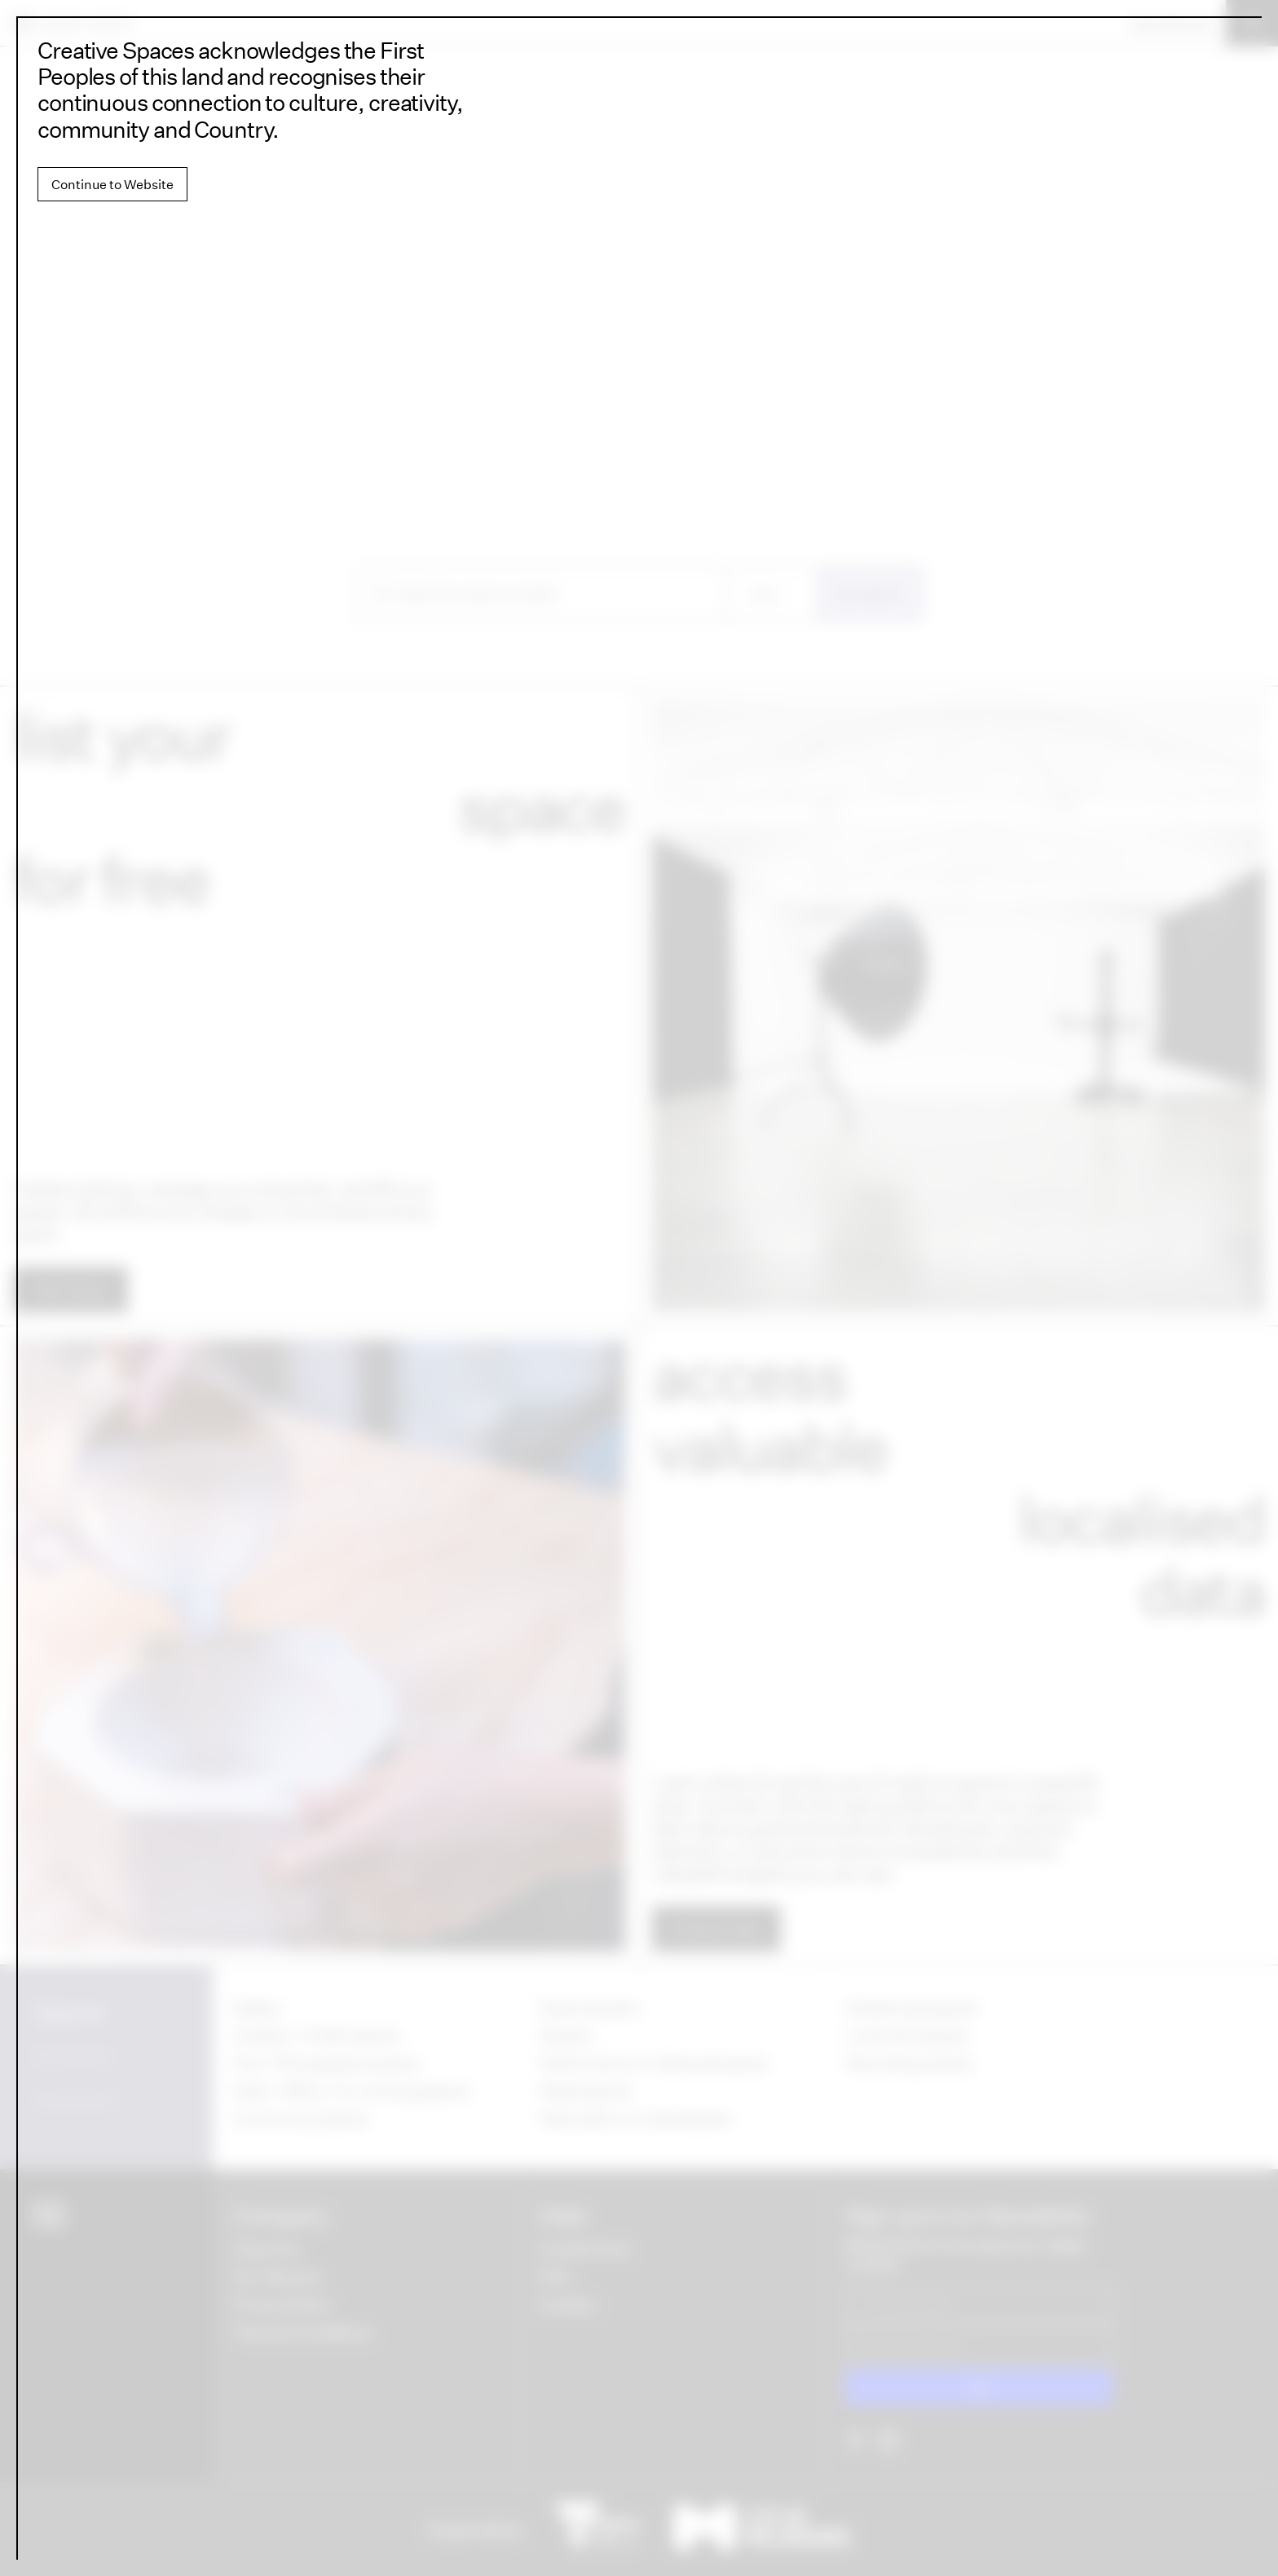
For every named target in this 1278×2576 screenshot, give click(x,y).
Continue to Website (112, 184)
